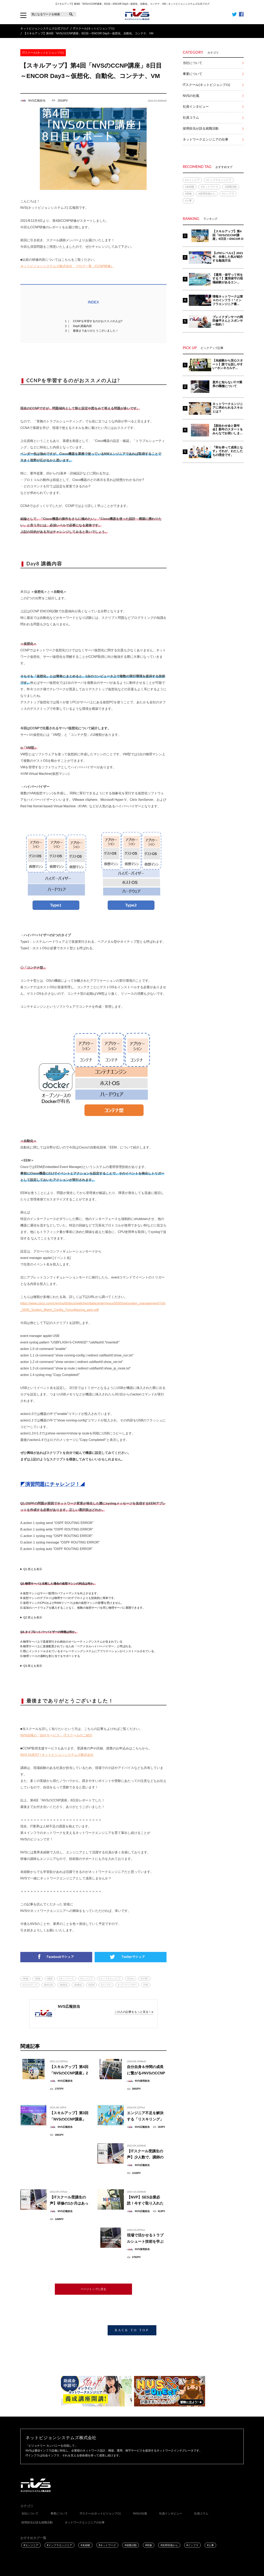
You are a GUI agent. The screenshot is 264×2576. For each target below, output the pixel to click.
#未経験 (189, 186)
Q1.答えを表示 (32, 1569)
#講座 (50, 1978)
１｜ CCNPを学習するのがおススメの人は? (93, 321)
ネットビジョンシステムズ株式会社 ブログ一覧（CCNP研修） (67, 266)
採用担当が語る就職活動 (201, 128)
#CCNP (144, 1978)
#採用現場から (206, 193)
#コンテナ (106, 1985)
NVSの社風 (191, 95)
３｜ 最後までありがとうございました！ (91, 330)
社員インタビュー (196, 106)
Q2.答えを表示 (32, 1617)
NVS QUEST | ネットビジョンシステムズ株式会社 (57, 1755)
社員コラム (191, 117)
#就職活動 (231, 186)
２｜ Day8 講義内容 (78, 326)
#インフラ (228, 193)
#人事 (188, 200)
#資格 (37, 1978)
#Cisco (130, 1978)
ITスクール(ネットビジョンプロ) (206, 85)
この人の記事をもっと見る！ (132, 2011)
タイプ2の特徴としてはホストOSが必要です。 (93, 1666)
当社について (192, 63)
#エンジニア (86, 1978)
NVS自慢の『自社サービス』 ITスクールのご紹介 (56, 1735)
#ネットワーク (66, 1978)
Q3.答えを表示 (32, 1665)
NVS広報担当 (32, 101)
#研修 (25, 1978)
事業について (192, 74)
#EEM (91, 1985)
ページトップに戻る (93, 2289)
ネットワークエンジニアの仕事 (205, 139)
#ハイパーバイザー (127, 1985)
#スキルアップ (30, 1985)
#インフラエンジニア (110, 1978)
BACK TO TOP (132, 2330)
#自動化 (78, 1985)
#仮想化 (63, 1985)
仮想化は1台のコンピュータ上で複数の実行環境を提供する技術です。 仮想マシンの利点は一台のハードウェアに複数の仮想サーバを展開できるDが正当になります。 (93, 1617)
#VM (145, 1985)
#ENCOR (48, 1985)
